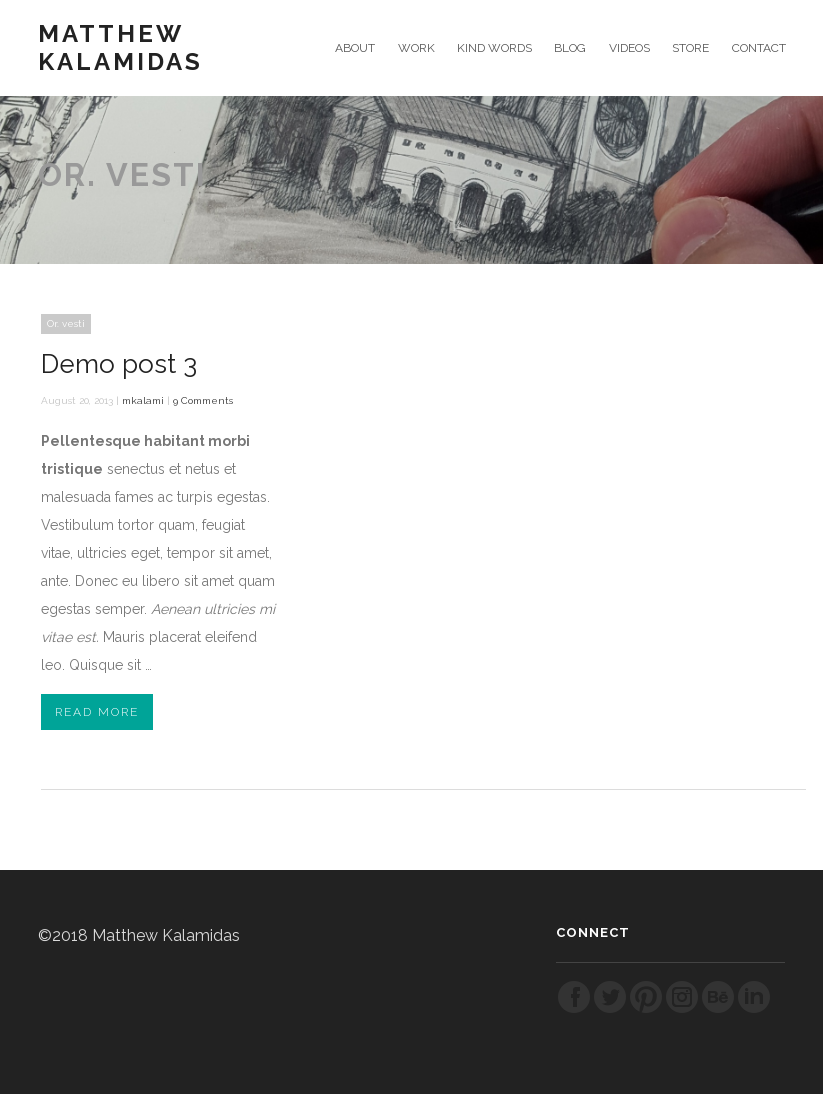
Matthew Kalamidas (120, 48)
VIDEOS (629, 48)
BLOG (570, 48)
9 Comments (203, 400)
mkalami (143, 400)
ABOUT (355, 48)
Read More (97, 712)
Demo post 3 (119, 364)
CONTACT (759, 48)
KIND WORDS (494, 48)
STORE (690, 48)
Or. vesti (66, 323)
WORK (416, 48)
